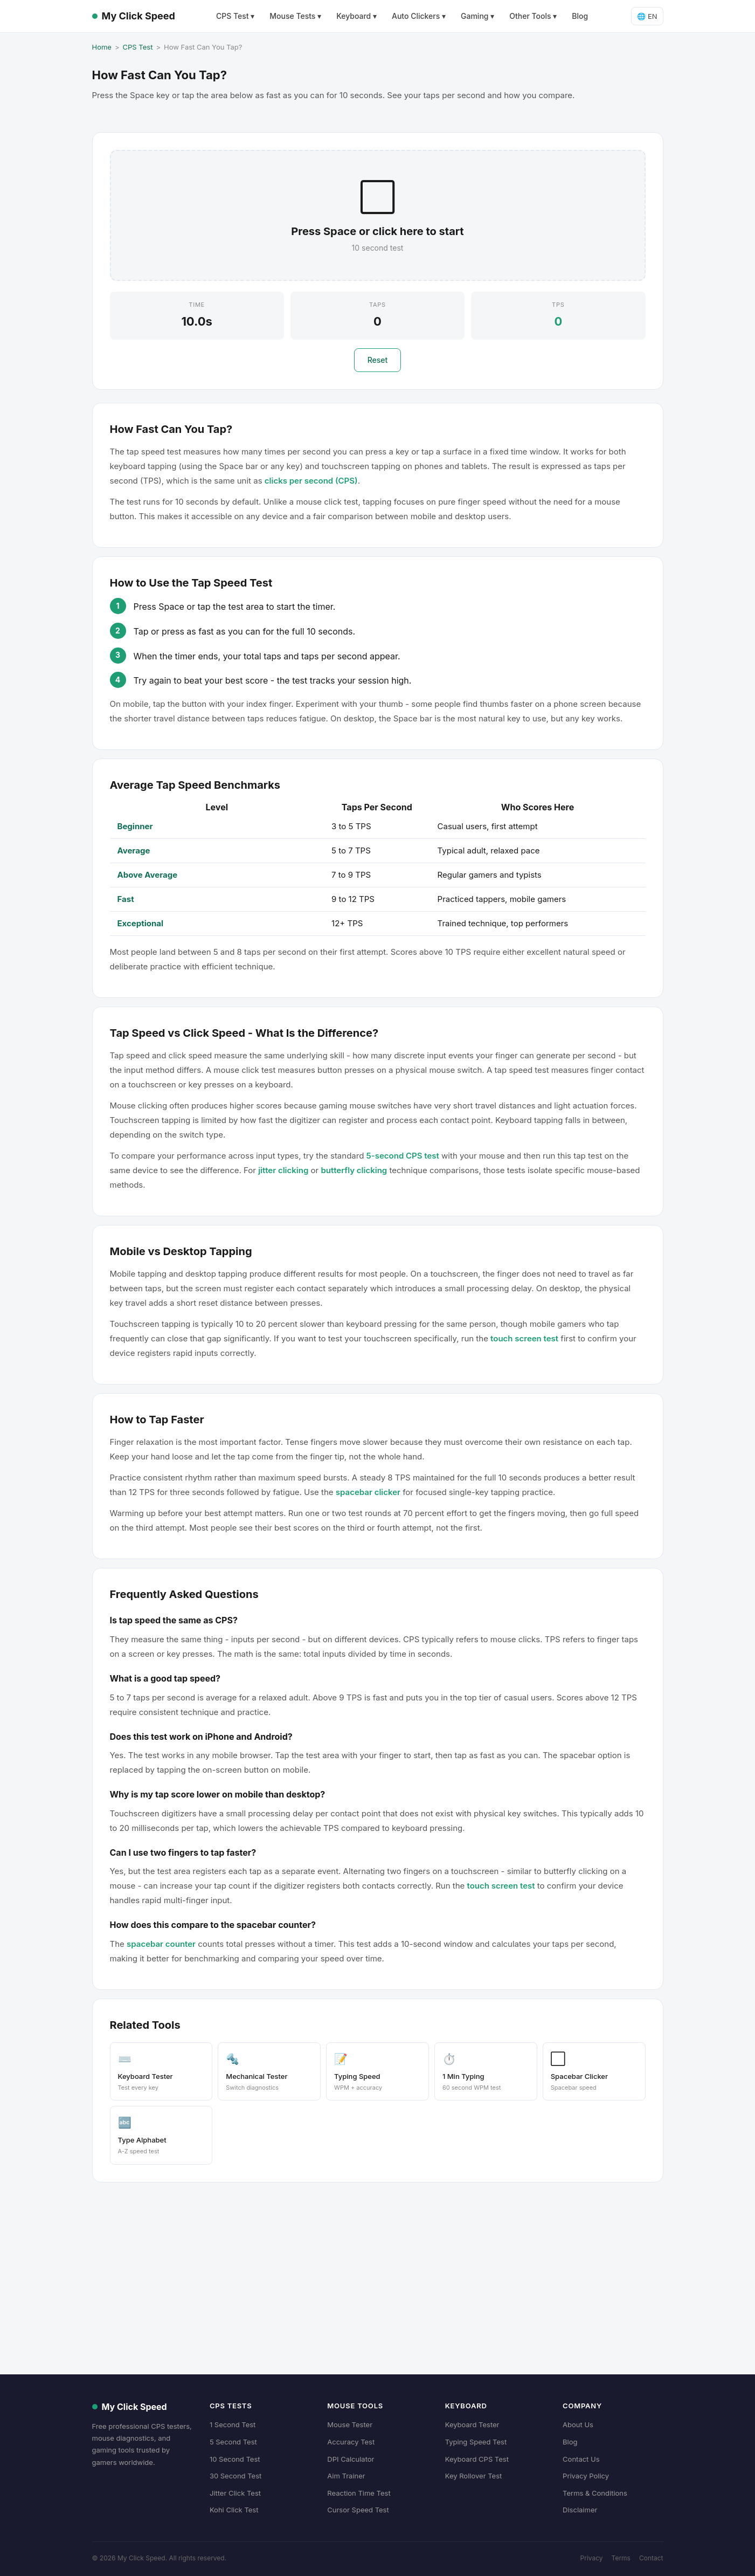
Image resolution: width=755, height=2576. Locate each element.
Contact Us (581, 2459)
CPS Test (138, 47)
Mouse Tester (349, 2424)
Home (102, 47)
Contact (651, 2558)
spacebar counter (161, 1944)
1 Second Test (232, 2424)
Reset (378, 359)
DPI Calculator (350, 2459)
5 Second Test (233, 2441)
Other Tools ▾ (533, 15)
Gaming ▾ (477, 15)
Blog (580, 15)
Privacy (591, 2558)
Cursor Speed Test (358, 2509)
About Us (578, 2424)
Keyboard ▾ (356, 15)
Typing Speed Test (476, 2441)
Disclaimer (580, 2509)
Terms (621, 2558)
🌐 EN (647, 16)
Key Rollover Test (473, 2475)
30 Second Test (235, 2475)
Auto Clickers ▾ (419, 15)
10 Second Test (235, 2459)
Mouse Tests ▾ (295, 15)
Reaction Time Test (358, 2493)
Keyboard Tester (472, 2424)
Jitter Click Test (235, 2493)
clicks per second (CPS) (311, 481)
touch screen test (524, 1338)
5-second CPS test (402, 1156)
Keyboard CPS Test (477, 2459)
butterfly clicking (354, 1170)
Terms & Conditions (595, 2493)
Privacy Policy (586, 2475)
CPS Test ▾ (235, 15)
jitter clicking (283, 1170)
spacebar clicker (368, 1492)
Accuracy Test (351, 2441)
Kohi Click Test (234, 2509)
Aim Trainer (346, 2475)
